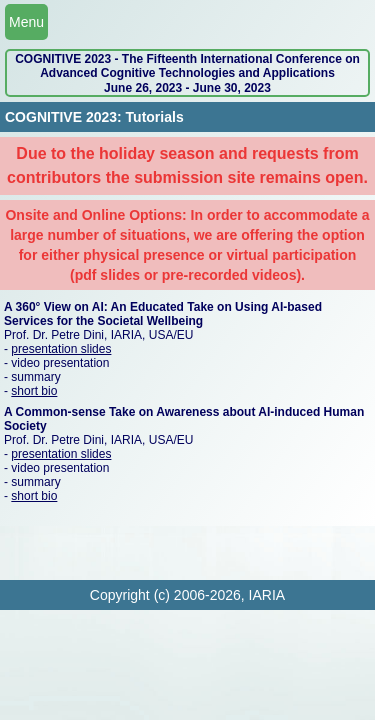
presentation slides (61, 349)
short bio (34, 391)
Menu (26, 22)
